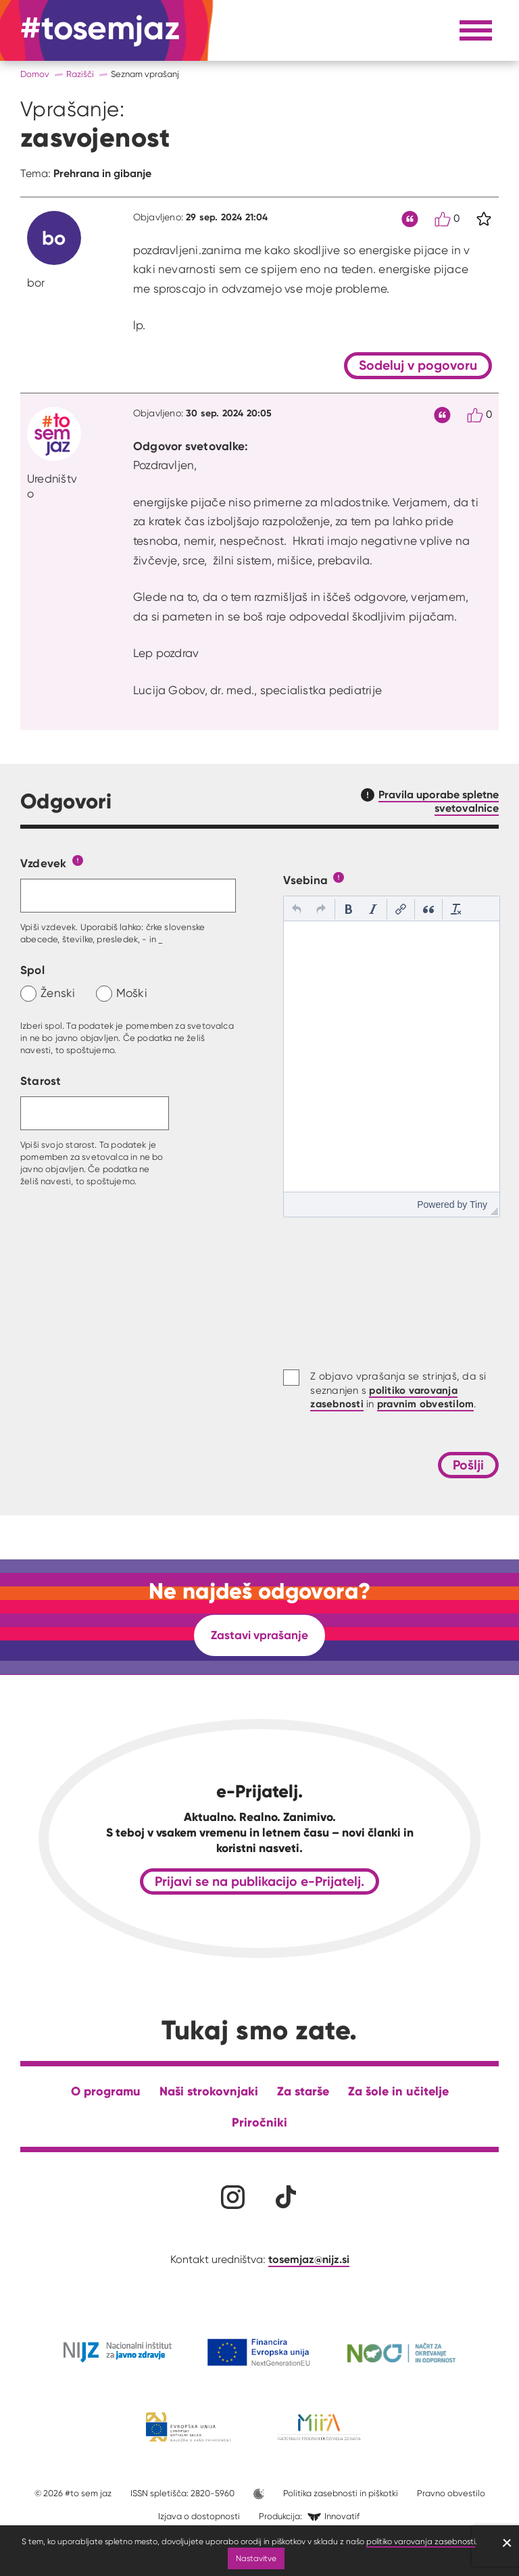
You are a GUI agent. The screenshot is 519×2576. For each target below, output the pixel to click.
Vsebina (305, 880)
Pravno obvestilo (451, 2493)
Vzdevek (43, 863)
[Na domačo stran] (100, 30)
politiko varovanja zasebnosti (420, 2541)
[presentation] (296, 909)
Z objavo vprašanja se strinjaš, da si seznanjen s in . (398, 1390)
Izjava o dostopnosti (199, 2516)
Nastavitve (256, 2558)
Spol (32, 970)
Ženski (58, 993)
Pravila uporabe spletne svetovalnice (438, 801)
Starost (40, 1080)
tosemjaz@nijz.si (308, 2259)
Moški (131, 993)
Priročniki (259, 2122)
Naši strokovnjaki (208, 2091)
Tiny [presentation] (478, 1204)
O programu (106, 2091)
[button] (296, 909)
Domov (34, 74)
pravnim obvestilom (425, 1403)
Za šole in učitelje (398, 2091)
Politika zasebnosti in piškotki (340, 2493)
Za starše (303, 2091)
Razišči (80, 74)
